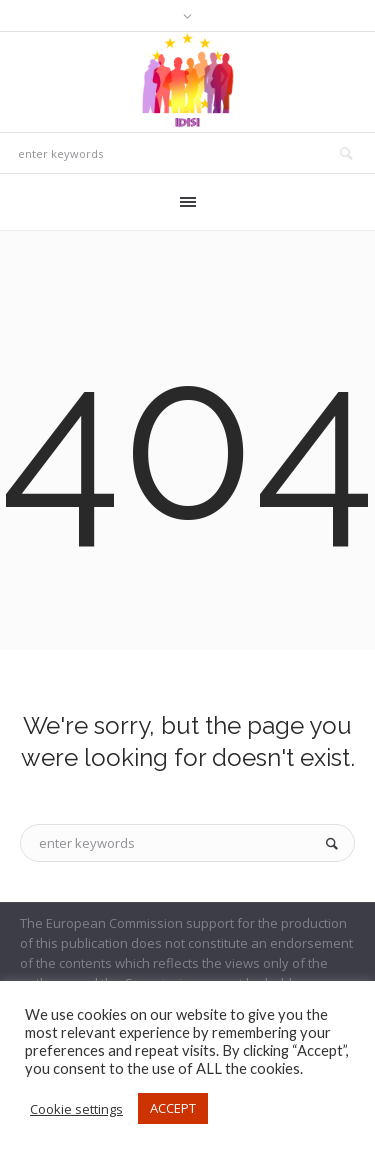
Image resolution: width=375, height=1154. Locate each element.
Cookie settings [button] (76, 1109)
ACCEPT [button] (173, 1108)
